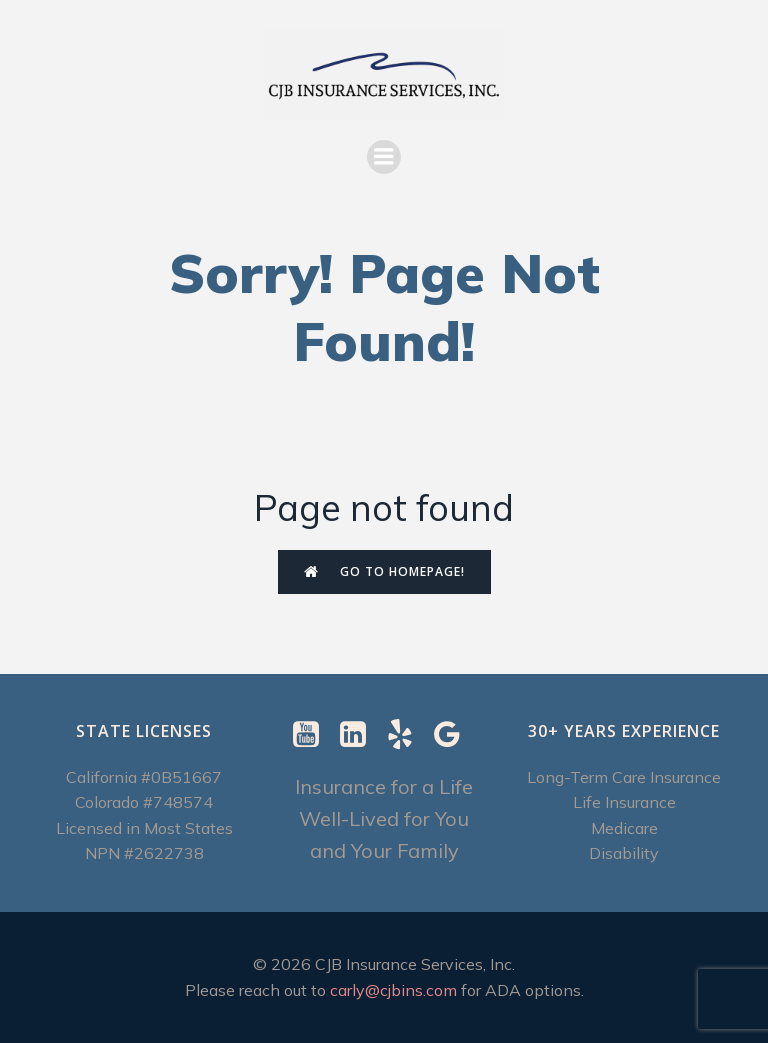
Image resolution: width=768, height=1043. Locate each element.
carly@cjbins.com (393, 990)
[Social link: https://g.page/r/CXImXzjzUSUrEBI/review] (454, 735)
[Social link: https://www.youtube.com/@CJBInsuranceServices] (313, 735)
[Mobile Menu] (384, 157)
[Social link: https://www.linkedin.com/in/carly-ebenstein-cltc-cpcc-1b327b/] (360, 735)
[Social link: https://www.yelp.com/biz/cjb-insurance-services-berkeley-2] (407, 735)
